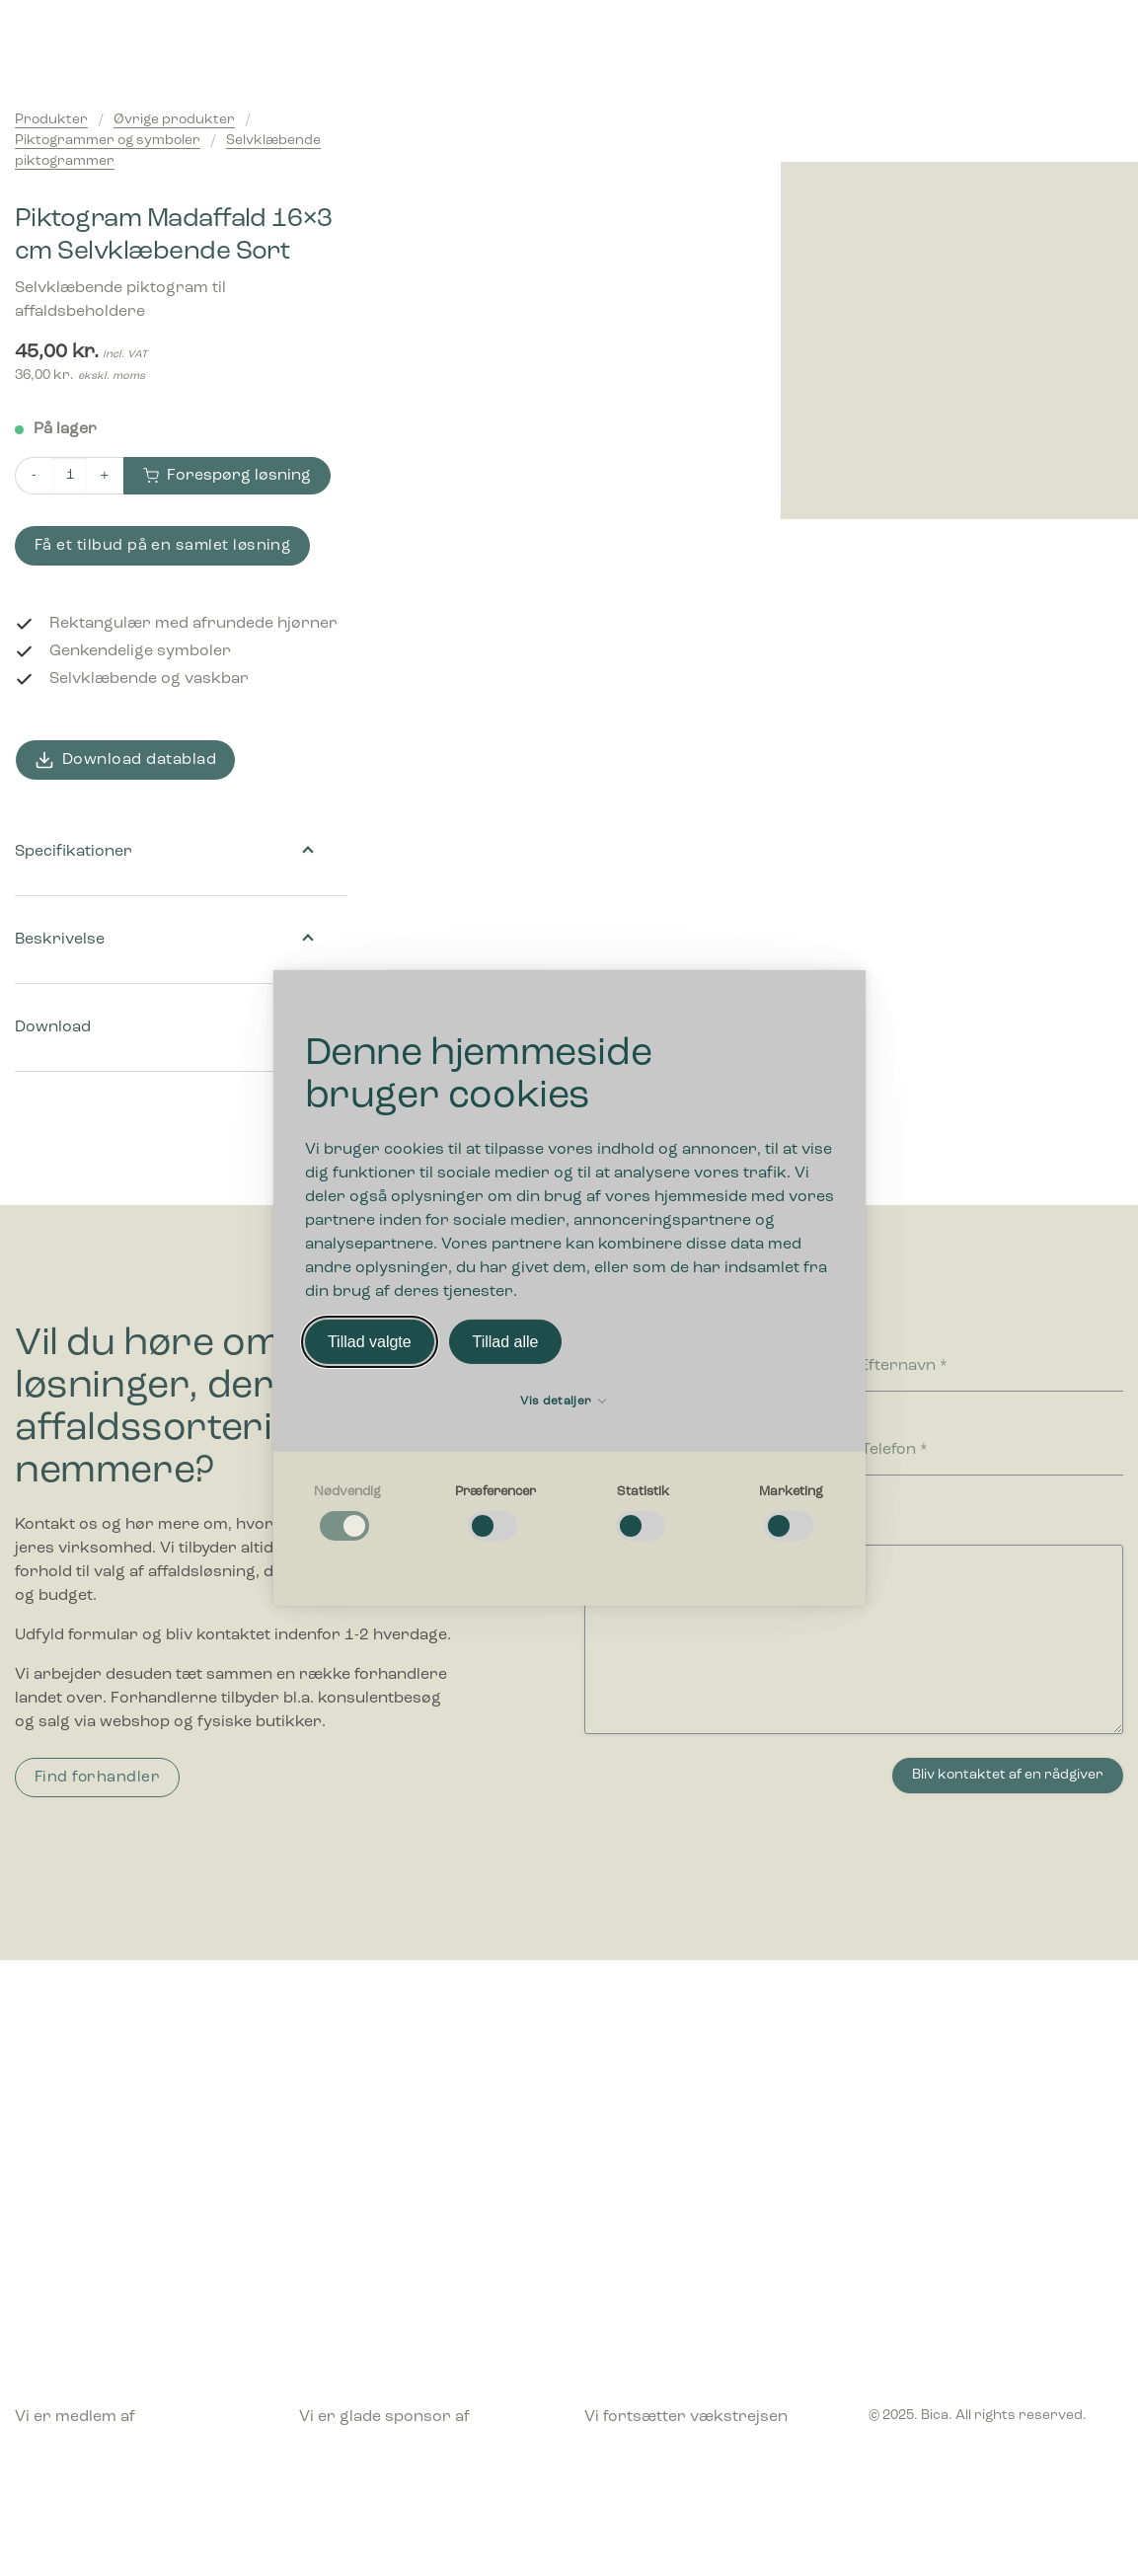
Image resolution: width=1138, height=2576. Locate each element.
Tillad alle (505, 1341)
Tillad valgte (370, 1341)
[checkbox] (347, 1514)
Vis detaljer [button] (563, 1401)
